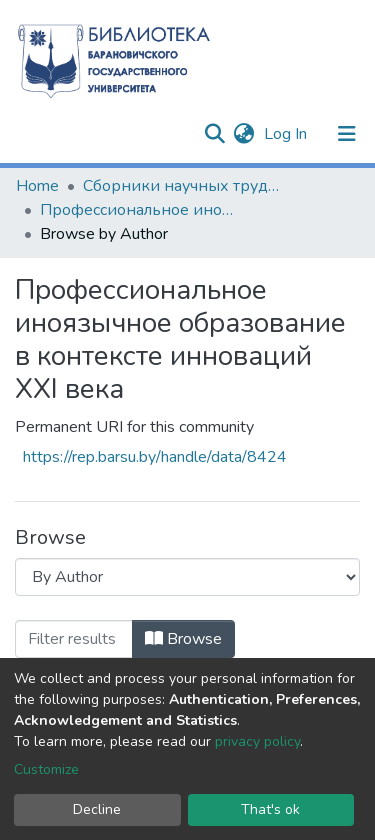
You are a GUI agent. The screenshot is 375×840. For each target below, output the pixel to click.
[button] (243, 134)
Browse (183, 639)
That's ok (270, 809)
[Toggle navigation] (347, 134)
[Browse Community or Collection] (187, 577)
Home (37, 186)
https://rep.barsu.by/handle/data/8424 (155, 457)
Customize (46, 769)
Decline (97, 809)
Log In (287, 134)
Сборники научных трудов (183, 186)
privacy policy (257, 741)
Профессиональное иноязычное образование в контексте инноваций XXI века (140, 210)
